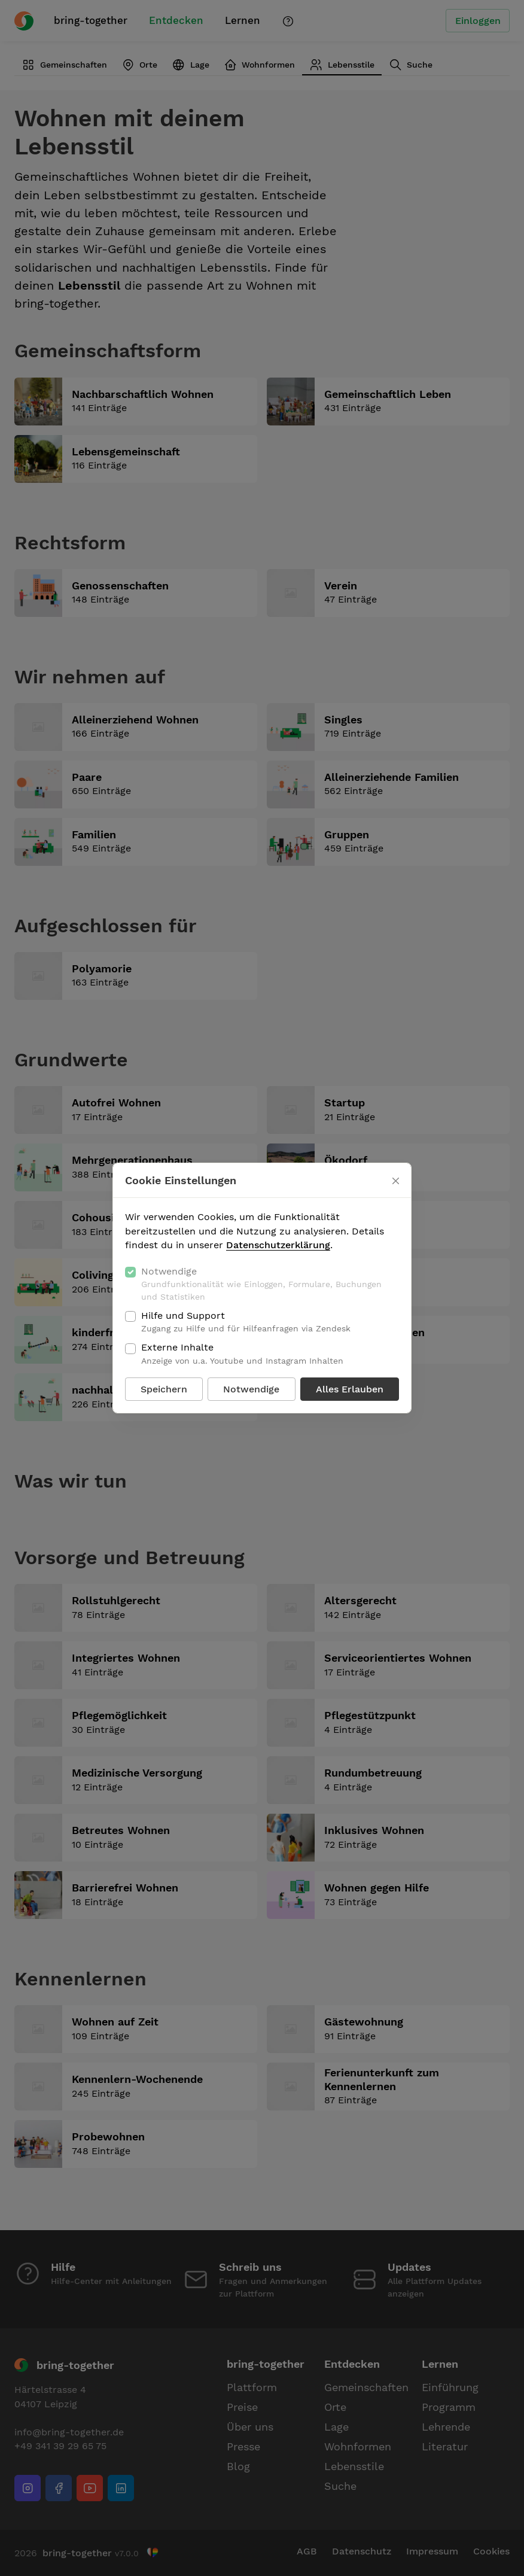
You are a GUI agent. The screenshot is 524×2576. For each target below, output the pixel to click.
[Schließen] (395, 1181)
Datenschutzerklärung (278, 1245)
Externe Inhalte (242, 1354)
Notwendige (270, 1284)
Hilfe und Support (246, 1322)
